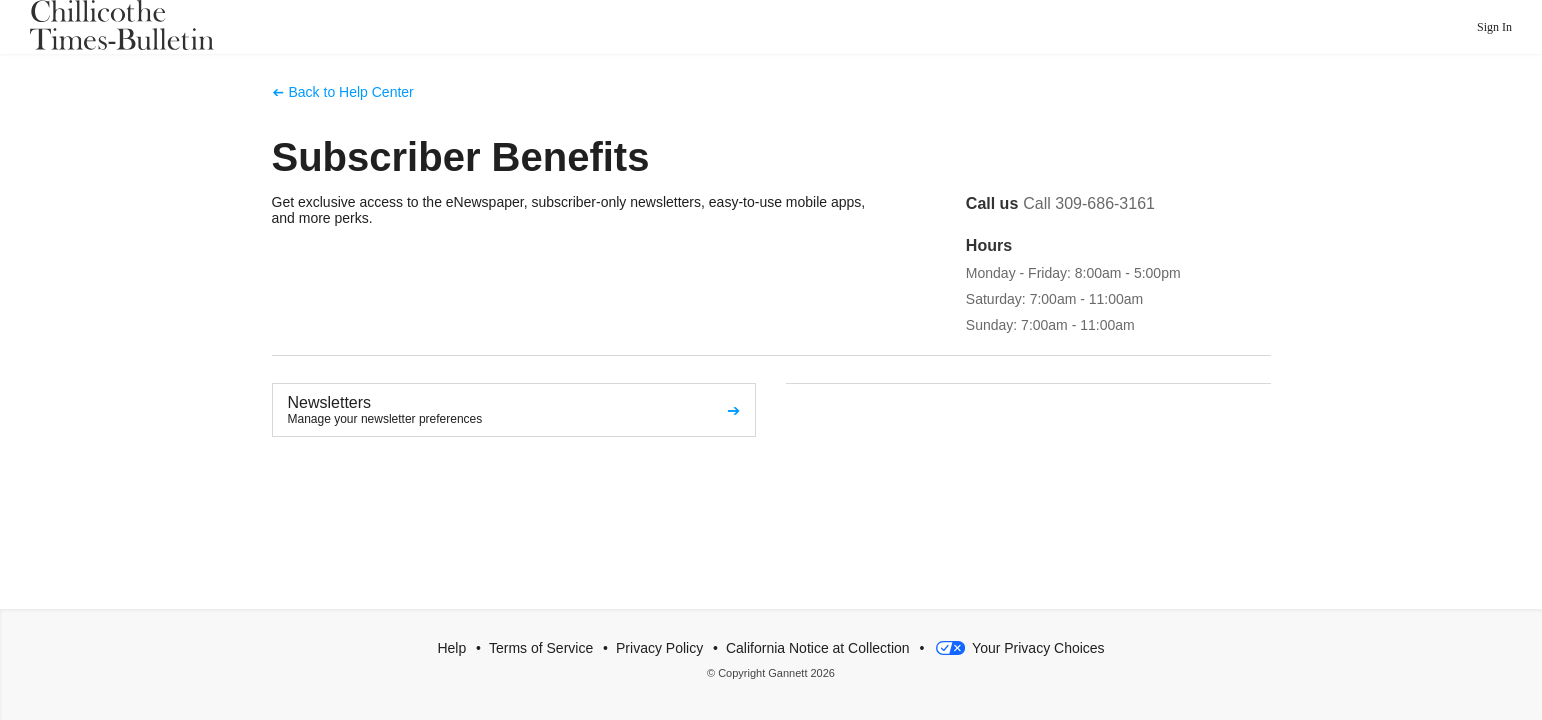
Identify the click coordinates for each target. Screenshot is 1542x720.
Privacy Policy (659, 648)
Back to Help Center (351, 92)
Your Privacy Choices (1018, 648)
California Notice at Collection (818, 648)
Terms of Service (541, 648)
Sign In (1494, 27)
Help (451, 648)
